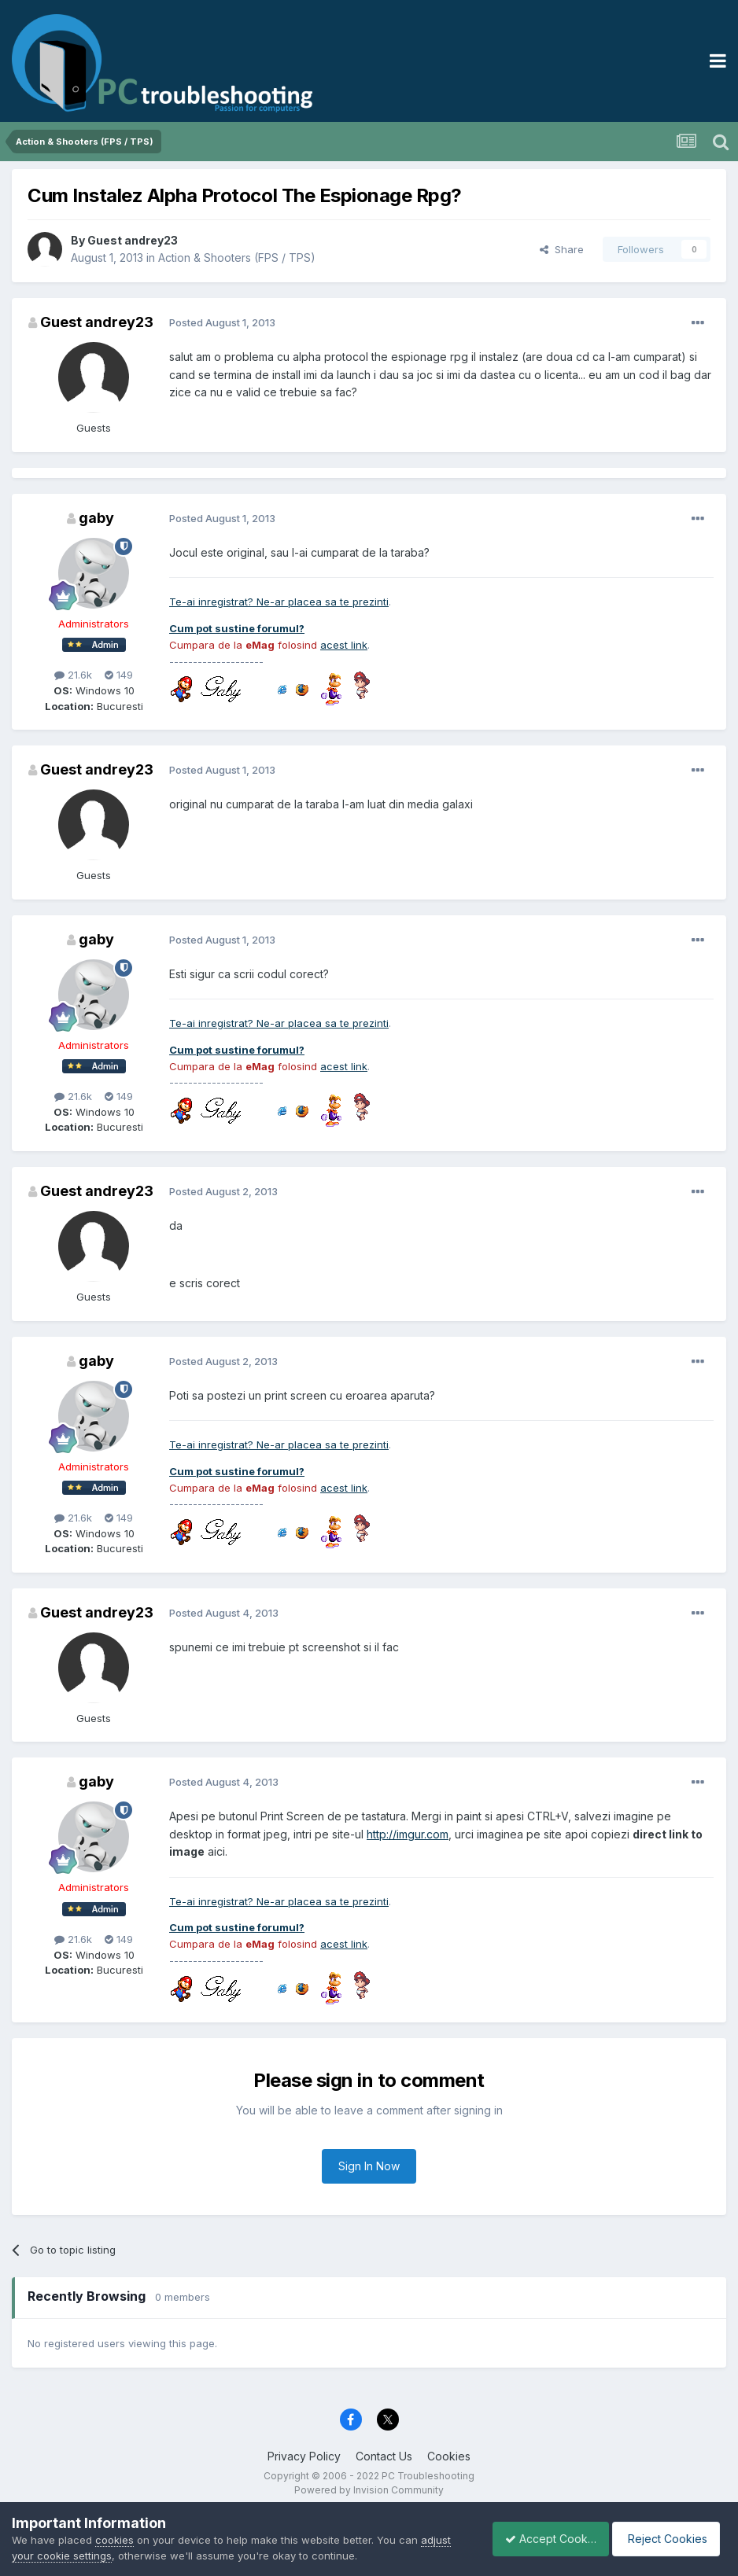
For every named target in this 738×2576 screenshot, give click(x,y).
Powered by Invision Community (369, 2490)
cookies (114, 2540)
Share (562, 249)
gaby (96, 518)
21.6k (73, 674)
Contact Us (384, 2456)
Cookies (448, 2456)
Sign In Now (369, 2166)
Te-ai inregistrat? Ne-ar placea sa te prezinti (279, 601)
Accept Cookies (542, 2538)
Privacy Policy (304, 2456)
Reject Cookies (668, 2538)
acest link (343, 644)
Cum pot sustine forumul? (236, 628)
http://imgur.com (407, 1834)
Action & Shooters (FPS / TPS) (236, 257)
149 (119, 674)
